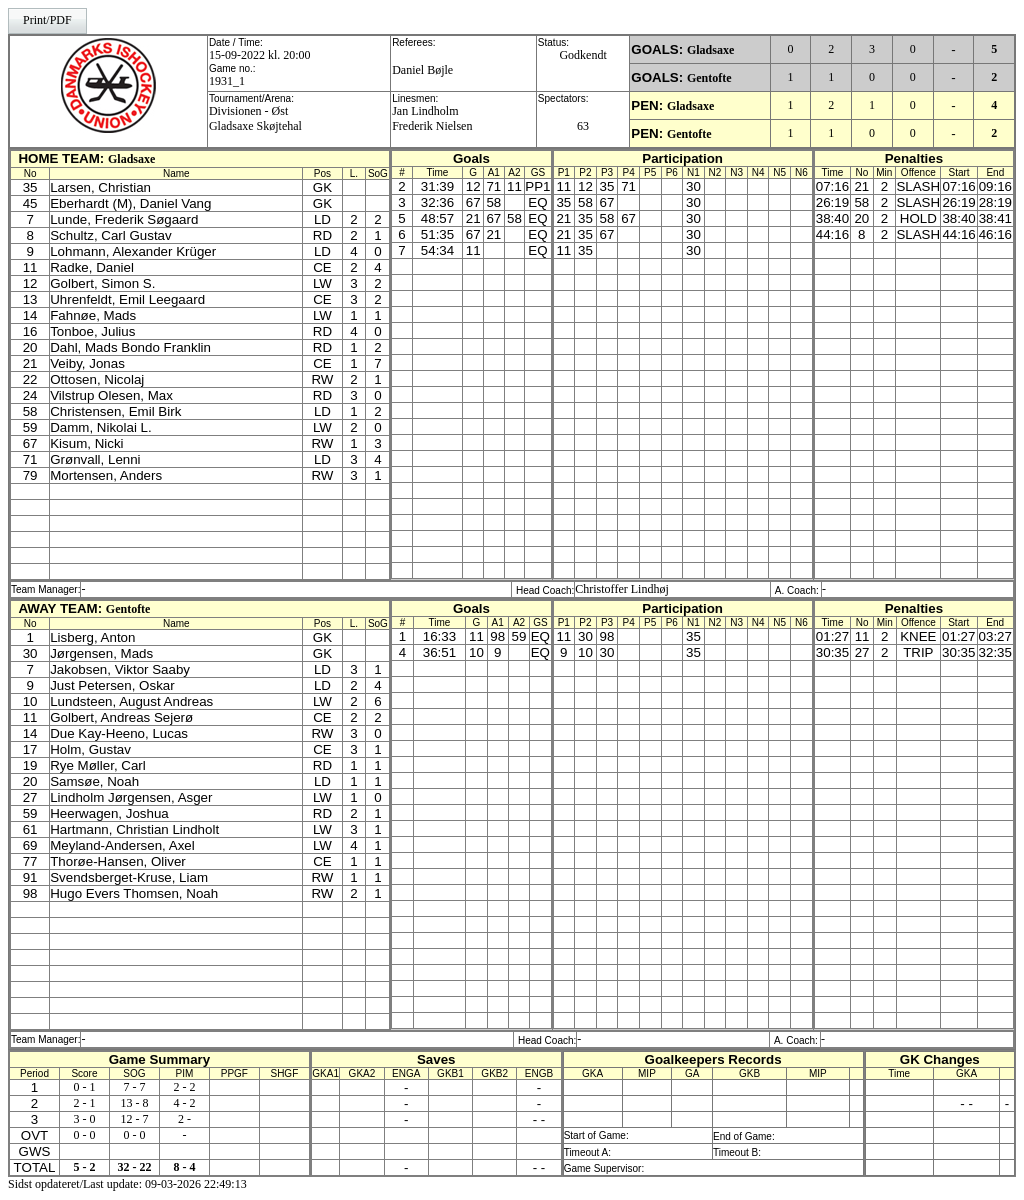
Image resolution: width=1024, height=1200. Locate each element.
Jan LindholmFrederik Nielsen (432, 118)
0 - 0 (84, 1135)
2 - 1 (84, 1103)
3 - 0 (84, 1119)
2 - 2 (184, 1087)
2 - (184, 1119)
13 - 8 (134, 1103)
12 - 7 (134, 1119)
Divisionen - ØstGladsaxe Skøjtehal (255, 118)
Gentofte (709, 78)
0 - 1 (84, 1087)
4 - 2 (184, 1103)
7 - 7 (134, 1087)
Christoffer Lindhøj (621, 589)
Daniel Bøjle (422, 70)
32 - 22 (134, 1167)
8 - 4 (184, 1167)
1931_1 (227, 81)
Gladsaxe (710, 50)
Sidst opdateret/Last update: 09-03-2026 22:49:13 (127, 1184)
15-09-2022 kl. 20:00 (260, 55)
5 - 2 (84, 1167)
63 (583, 126)
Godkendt (582, 55)
